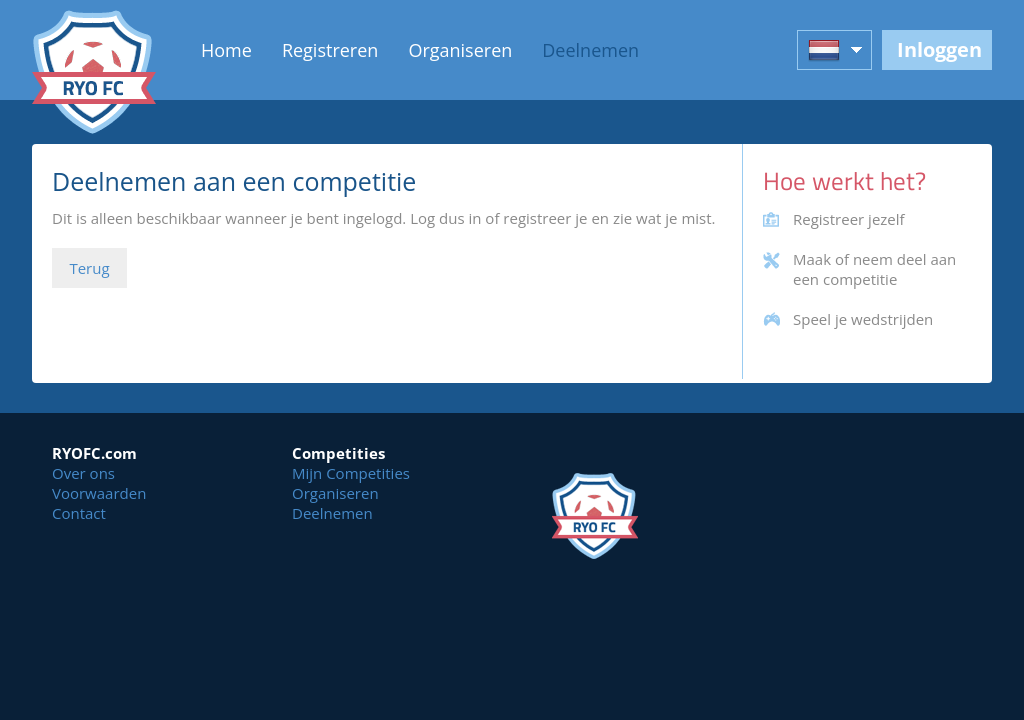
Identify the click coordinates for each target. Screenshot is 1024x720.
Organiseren (460, 50)
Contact (79, 513)
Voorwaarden (99, 493)
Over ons (83, 473)
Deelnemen (590, 50)
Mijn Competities (351, 473)
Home (226, 50)
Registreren (330, 50)
